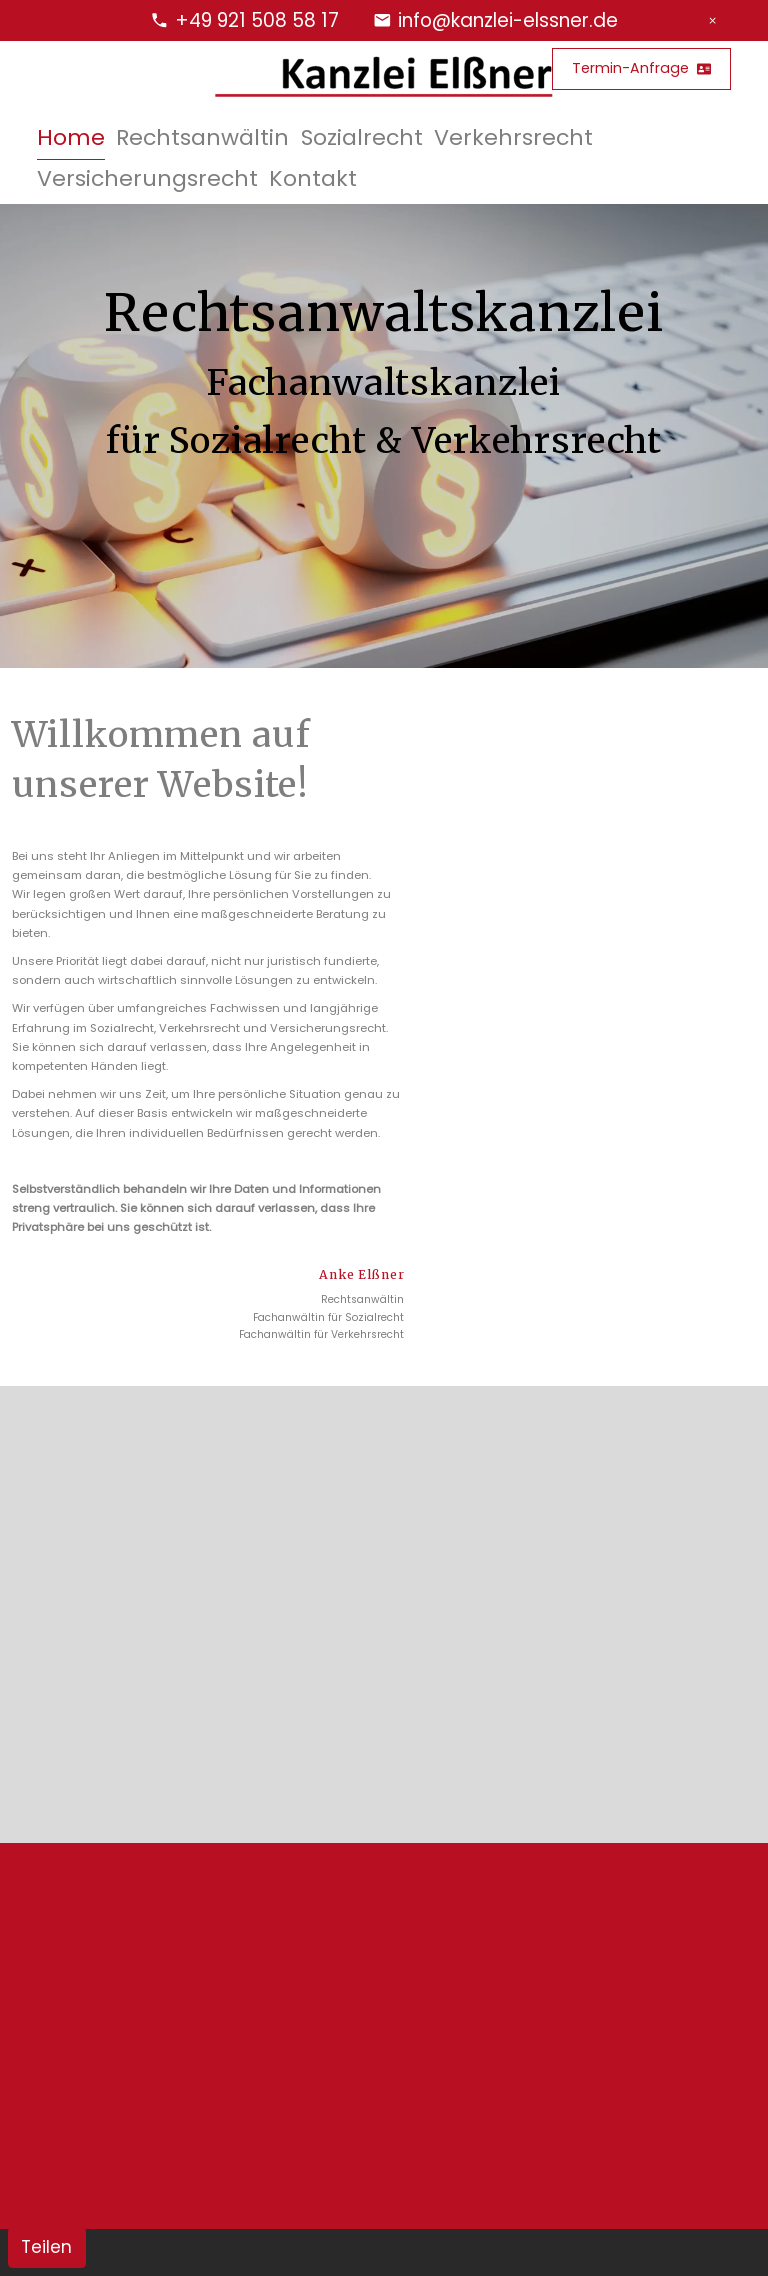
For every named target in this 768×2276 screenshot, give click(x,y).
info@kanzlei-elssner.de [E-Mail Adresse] (508, 20)
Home (71, 137)
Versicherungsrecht (147, 178)
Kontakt (313, 178)
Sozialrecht (362, 137)
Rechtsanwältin (202, 137)
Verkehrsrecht (513, 137)
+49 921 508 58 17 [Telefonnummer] (257, 20)
